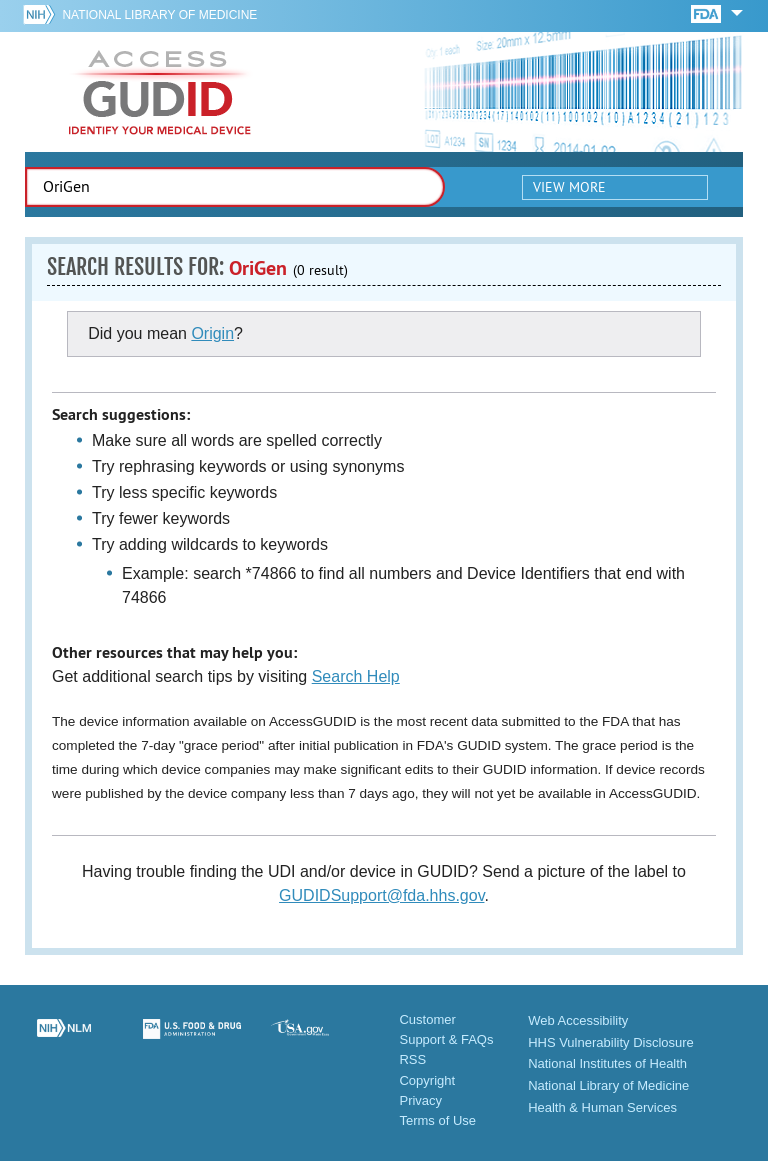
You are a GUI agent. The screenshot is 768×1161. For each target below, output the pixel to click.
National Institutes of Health (607, 1063)
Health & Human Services (602, 1107)
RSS (412, 1059)
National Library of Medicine (159, 15)
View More (569, 187)
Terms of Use (437, 1120)
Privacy (420, 1100)
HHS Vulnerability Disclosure (611, 1042)
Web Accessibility (578, 1020)
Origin (212, 333)
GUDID (160, 92)
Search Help (356, 676)
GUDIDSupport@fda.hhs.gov (381, 895)
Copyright (427, 1080)
